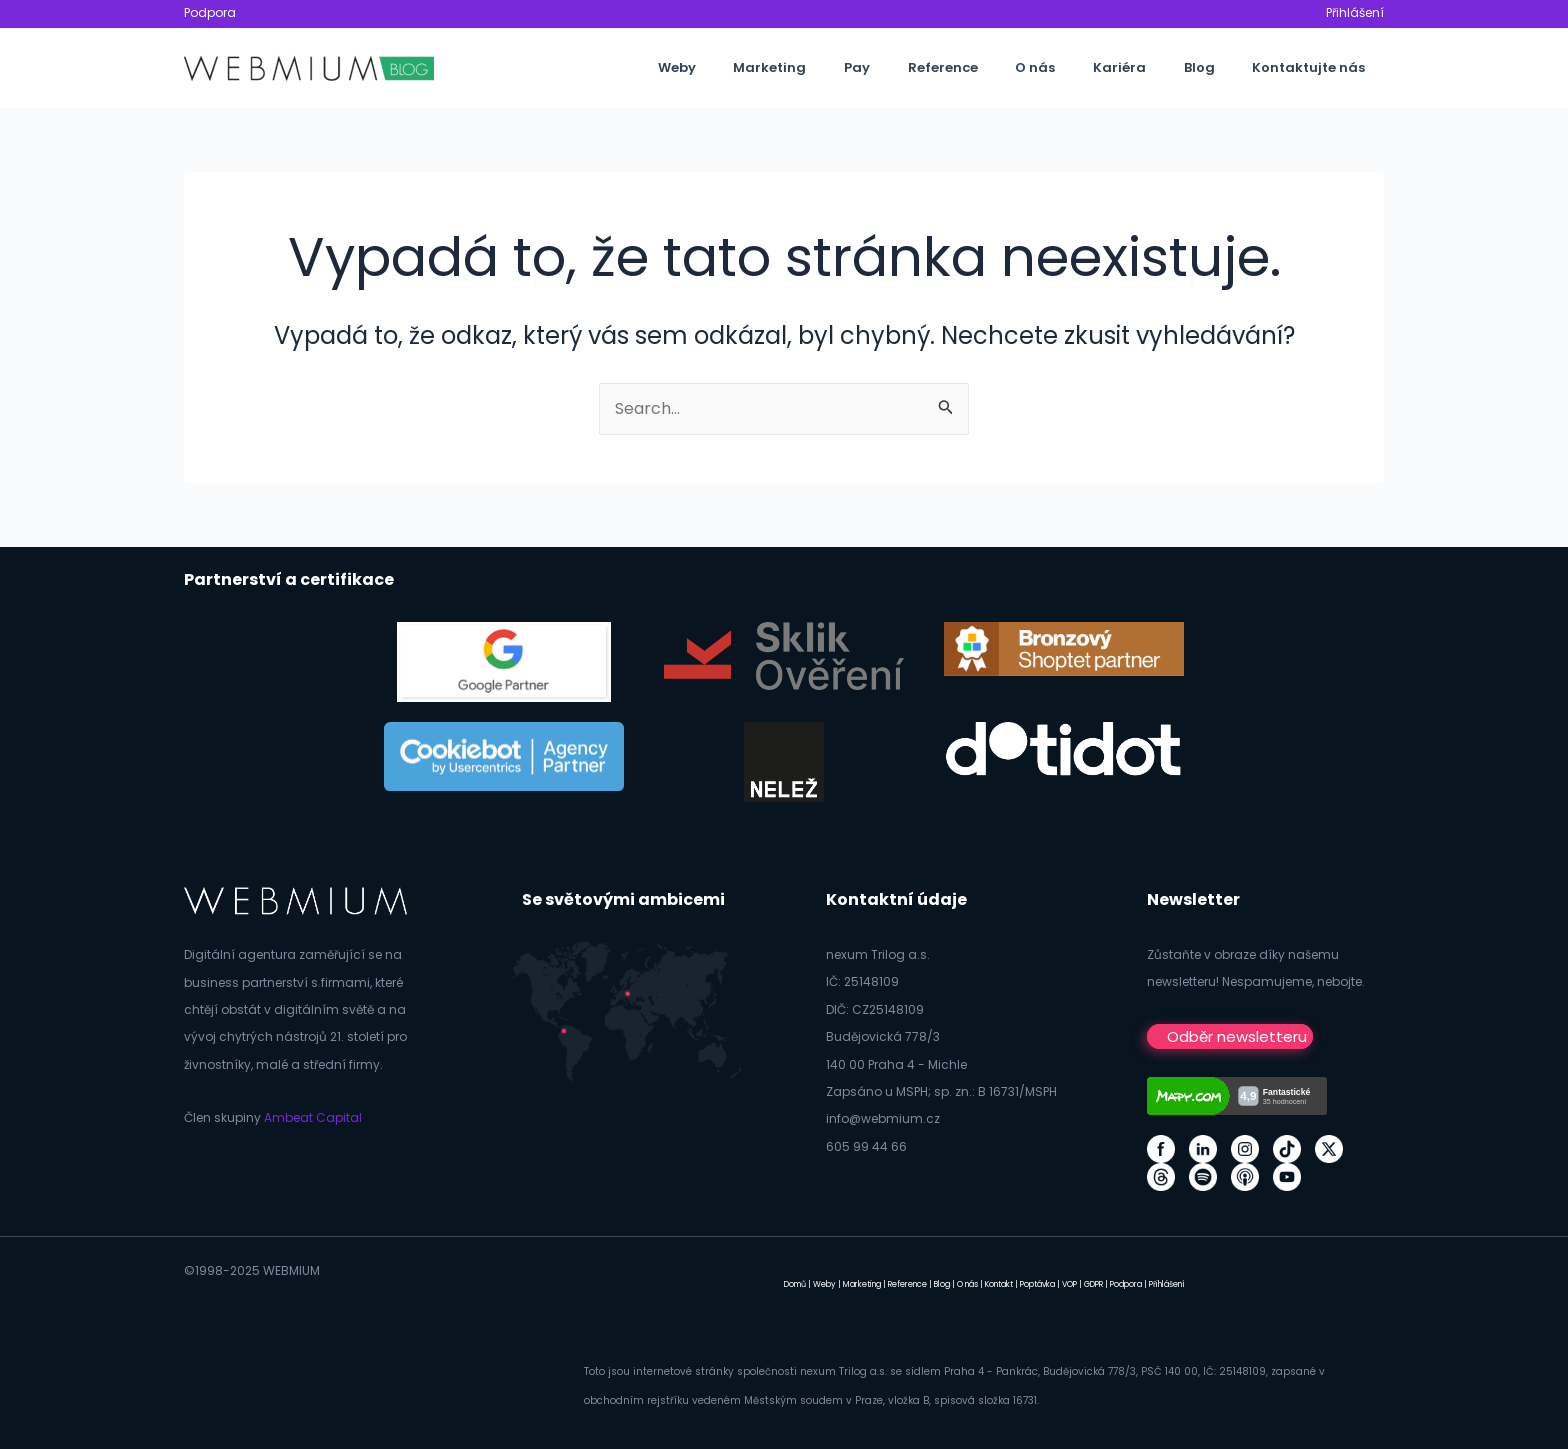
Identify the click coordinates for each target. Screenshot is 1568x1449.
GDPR (1093, 1284)
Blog (1216, 67)
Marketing (845, 67)
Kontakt (999, 1284)
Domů (795, 1284)
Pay (921, 67)
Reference (995, 67)
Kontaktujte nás (1314, 67)
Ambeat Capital (313, 1117)
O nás (1076, 67)
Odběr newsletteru (1237, 1036)
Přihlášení (1355, 12)
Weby (764, 67)
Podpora (210, 12)
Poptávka (1037, 1284)
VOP (1069, 1284)
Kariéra (1148, 67)
